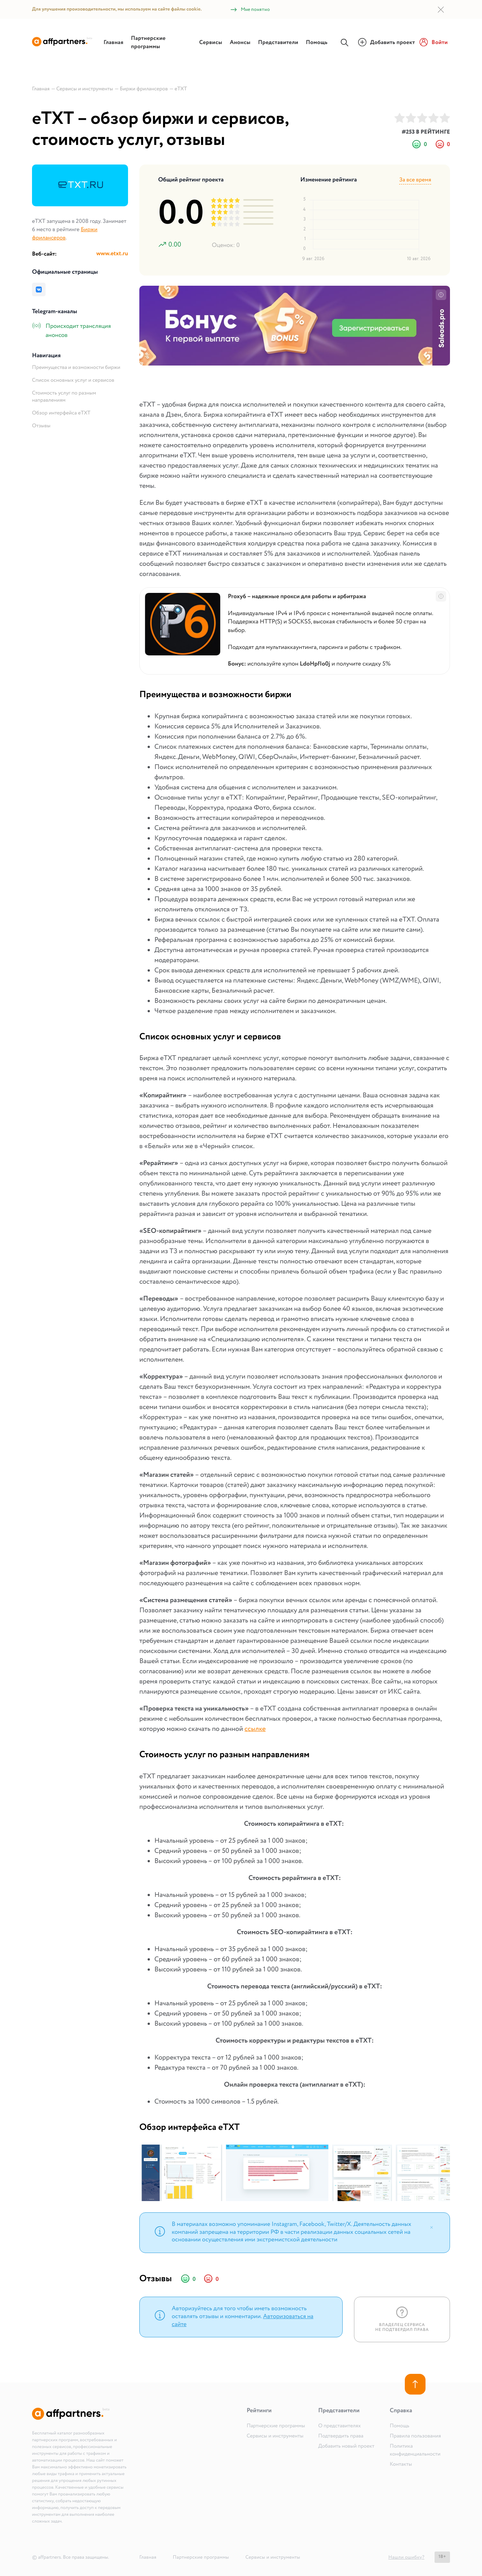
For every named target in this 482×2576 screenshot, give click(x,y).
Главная (114, 42)
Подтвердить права (340, 2436)
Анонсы (240, 42)
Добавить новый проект (346, 2446)
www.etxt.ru (112, 254)
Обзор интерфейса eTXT (61, 413)
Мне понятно (250, 10)
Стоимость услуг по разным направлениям (64, 397)
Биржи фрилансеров (65, 233)
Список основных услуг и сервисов (73, 380)
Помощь (317, 42)
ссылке (254, 1729)
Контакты (401, 2464)
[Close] (432, 2227)
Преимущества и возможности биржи (76, 368)
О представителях (339, 2426)
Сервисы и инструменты (275, 2436)
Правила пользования (415, 2436)
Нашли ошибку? (406, 2557)
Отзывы (41, 426)
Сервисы (210, 42)
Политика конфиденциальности (415, 2450)
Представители (278, 42)
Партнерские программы (148, 42)
